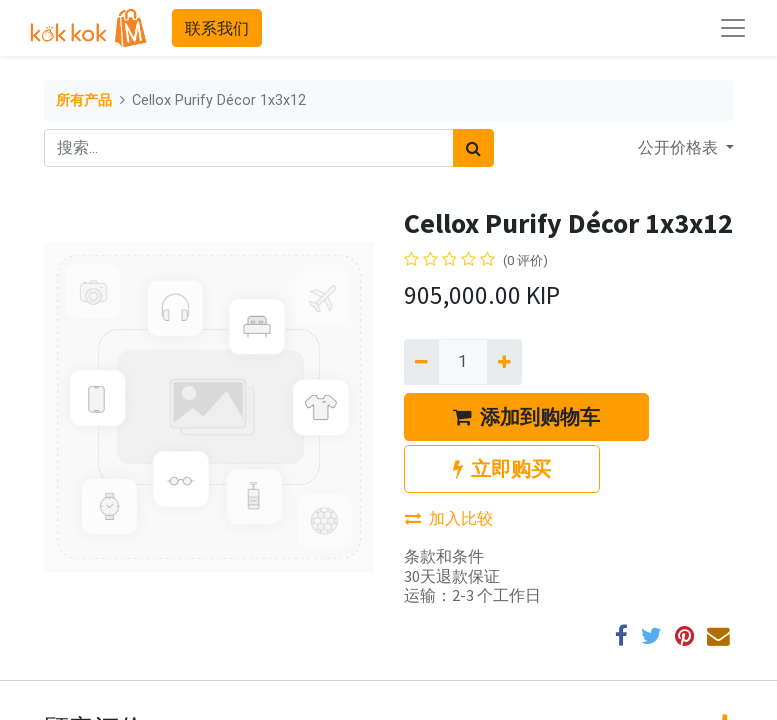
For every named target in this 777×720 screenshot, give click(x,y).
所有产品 (84, 100)
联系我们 (217, 28)
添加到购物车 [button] (526, 416)
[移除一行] (421, 362)
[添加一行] (504, 362)
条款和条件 (444, 556)
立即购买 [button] (502, 468)
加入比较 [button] (449, 518)
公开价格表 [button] (679, 147)
